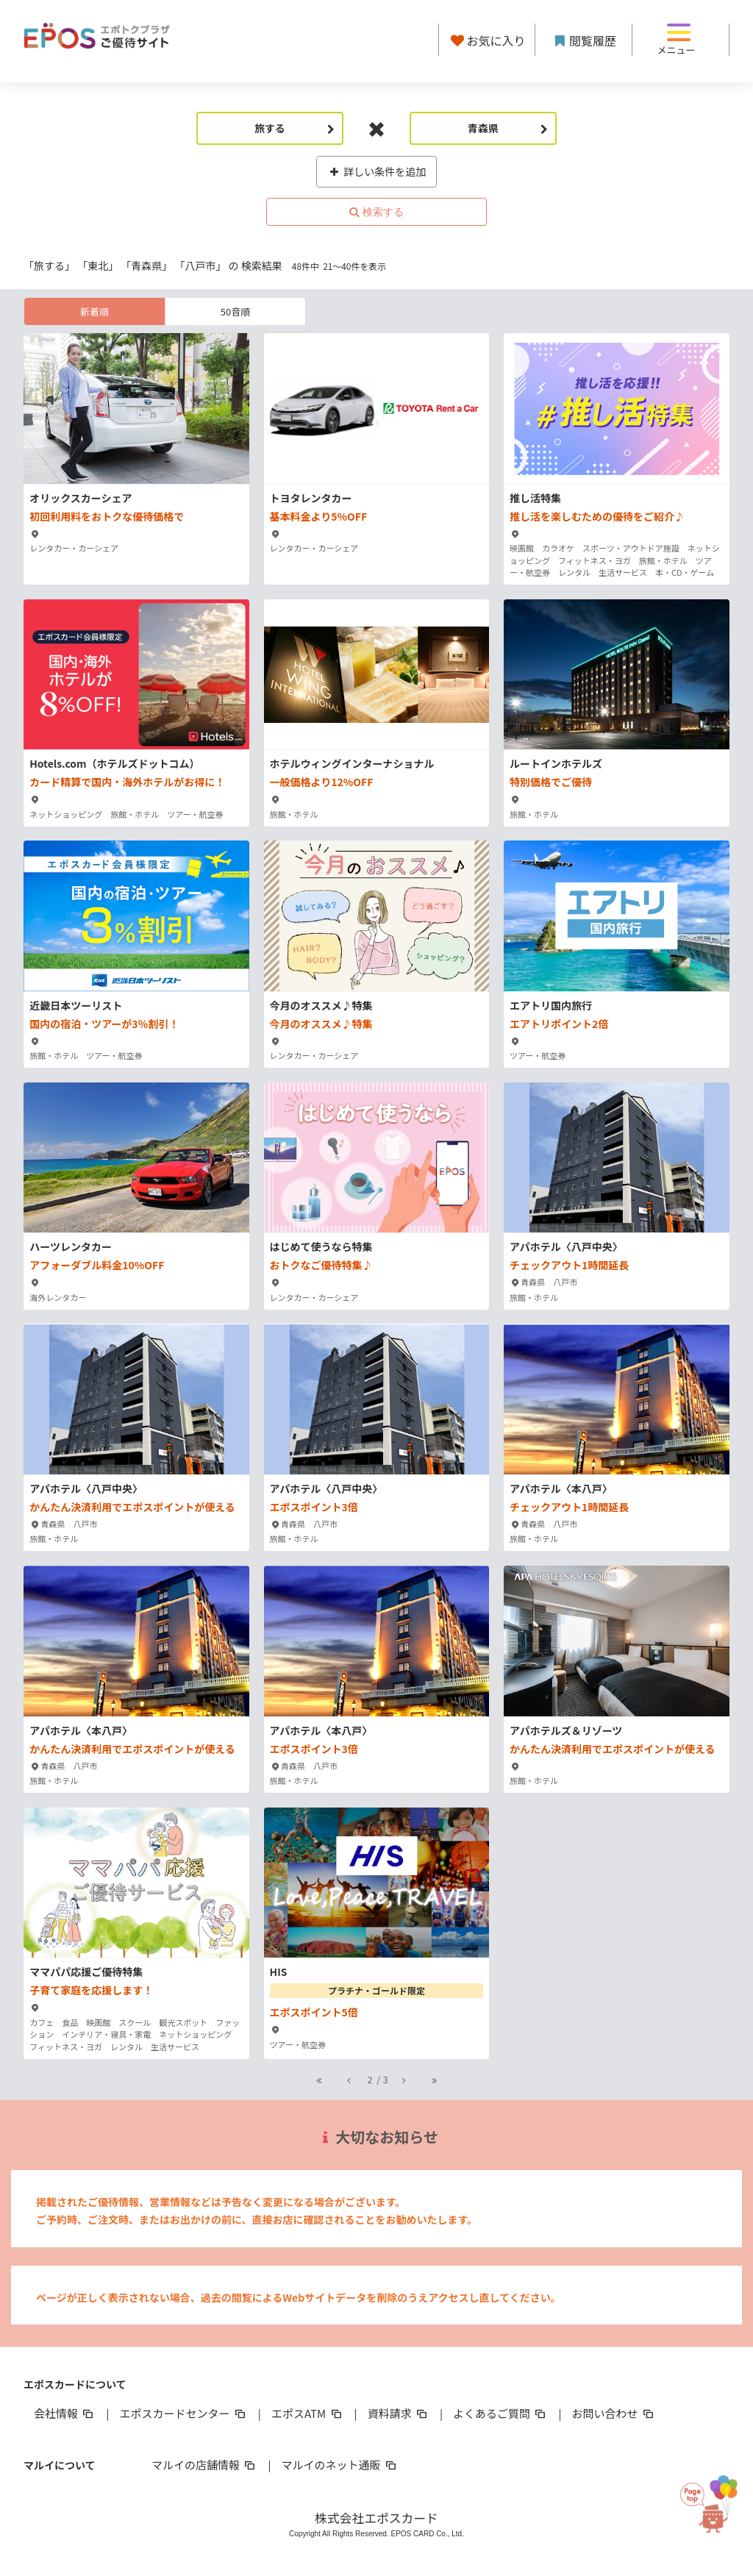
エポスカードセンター (183, 2413)
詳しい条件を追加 (377, 171)
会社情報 (65, 2413)
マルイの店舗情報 (204, 2464)
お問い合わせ (614, 2413)
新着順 (94, 311)
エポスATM (307, 2413)
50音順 (235, 311)
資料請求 (398, 2413)
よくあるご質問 (500, 2413)
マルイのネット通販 (339, 2464)
